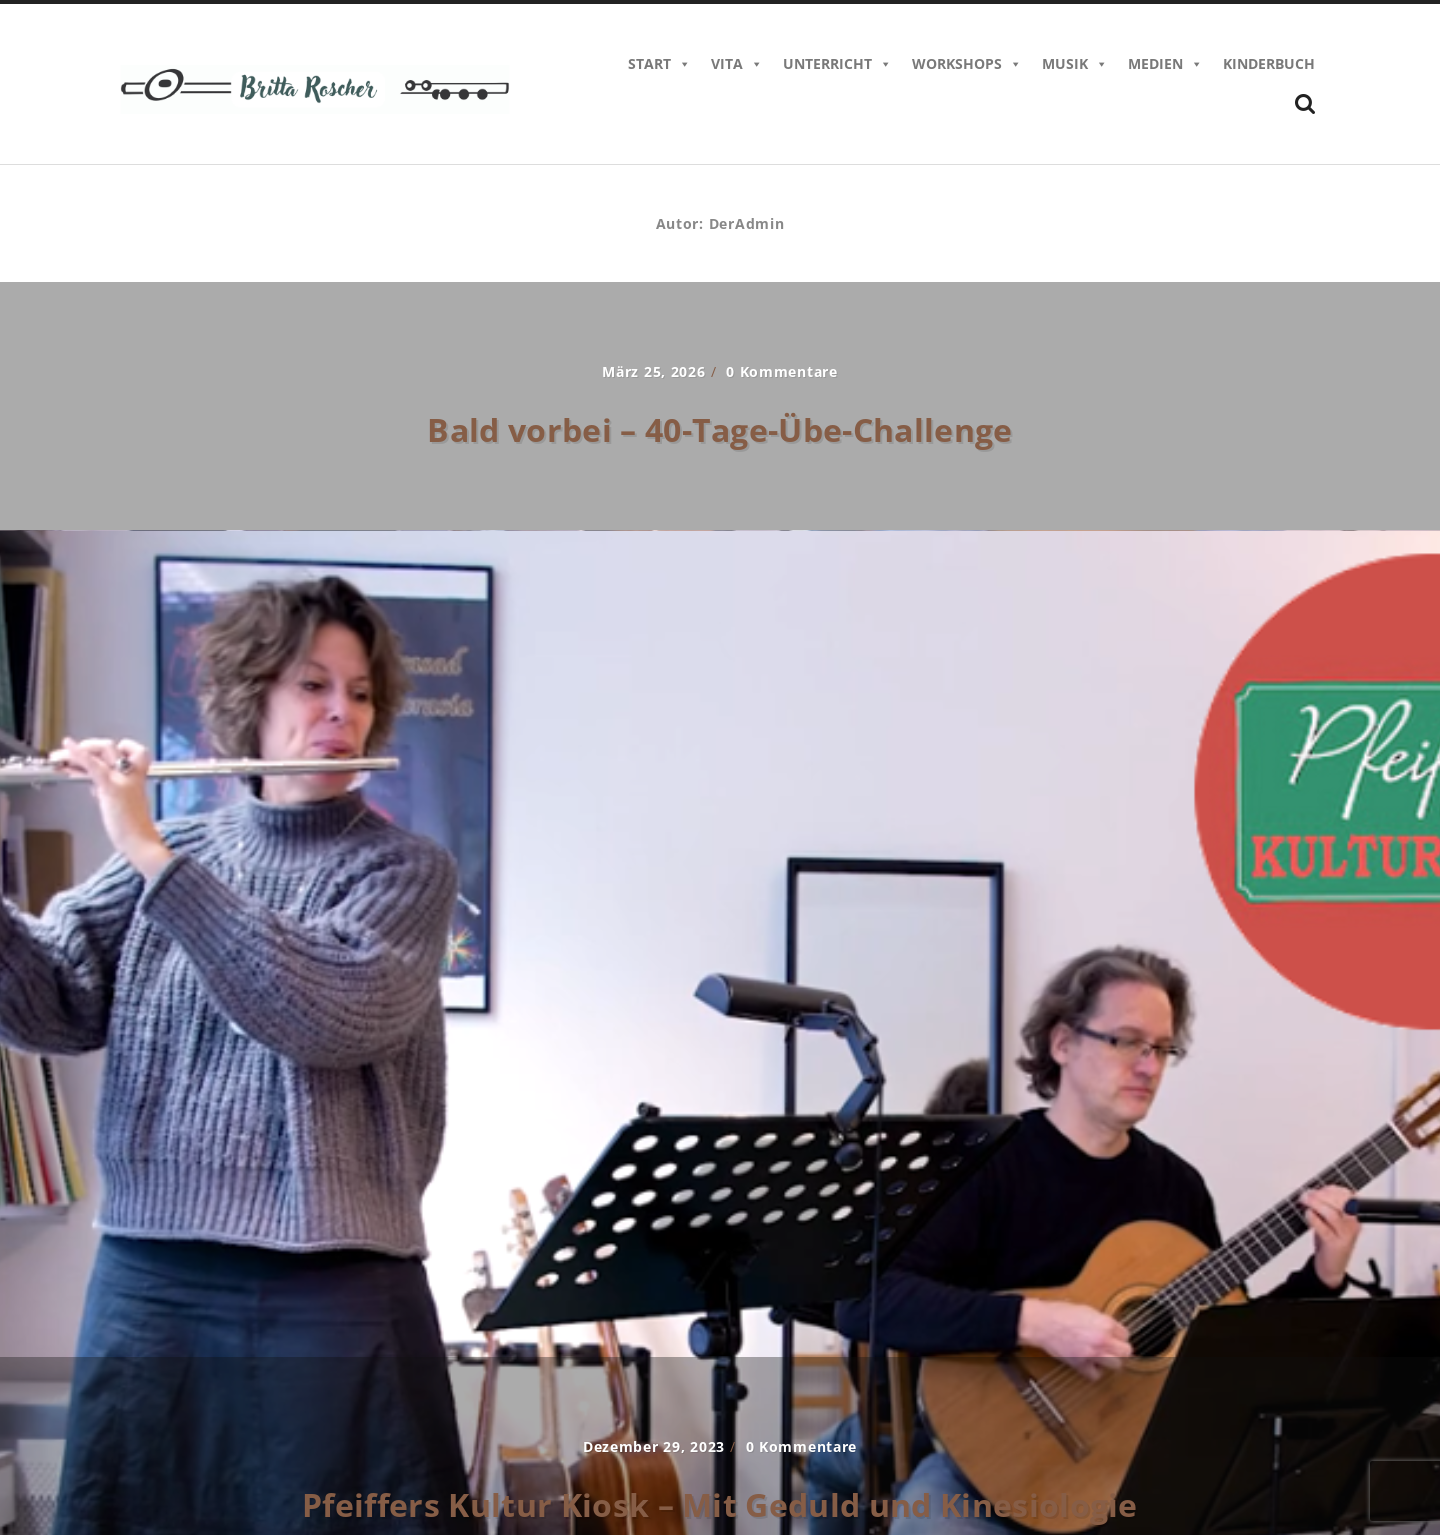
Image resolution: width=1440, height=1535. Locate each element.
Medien (1165, 64)
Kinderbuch (1269, 63)
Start (659, 64)
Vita (737, 64)
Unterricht (837, 64)
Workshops (967, 64)
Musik (1075, 64)
